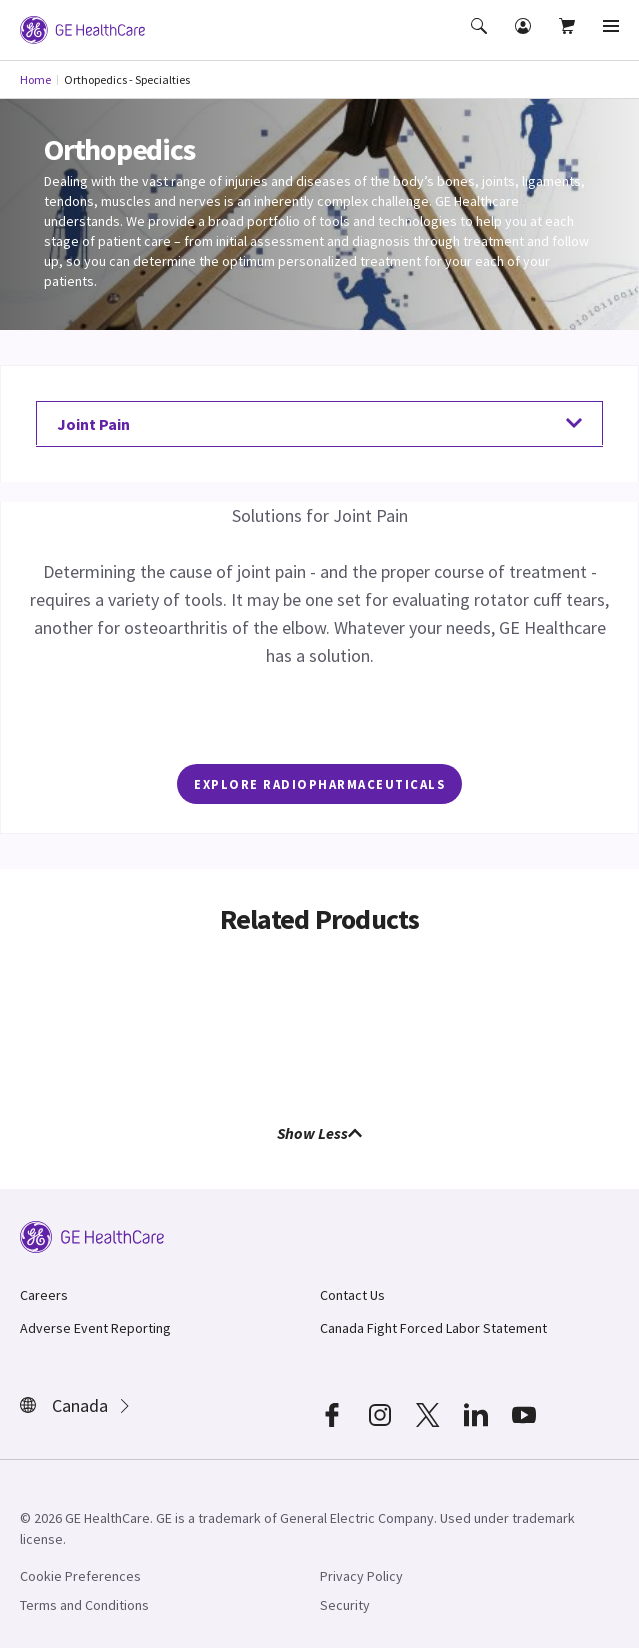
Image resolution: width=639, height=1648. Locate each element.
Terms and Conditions (84, 1605)
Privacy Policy (361, 1576)
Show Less (319, 1133)
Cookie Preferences (80, 1576)
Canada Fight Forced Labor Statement (433, 1328)
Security (345, 1605)
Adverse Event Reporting (95, 1328)
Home (35, 79)
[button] (481, 40)
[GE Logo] (82, 28)
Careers (44, 1295)
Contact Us (352, 1295)
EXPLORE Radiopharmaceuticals (319, 784)
